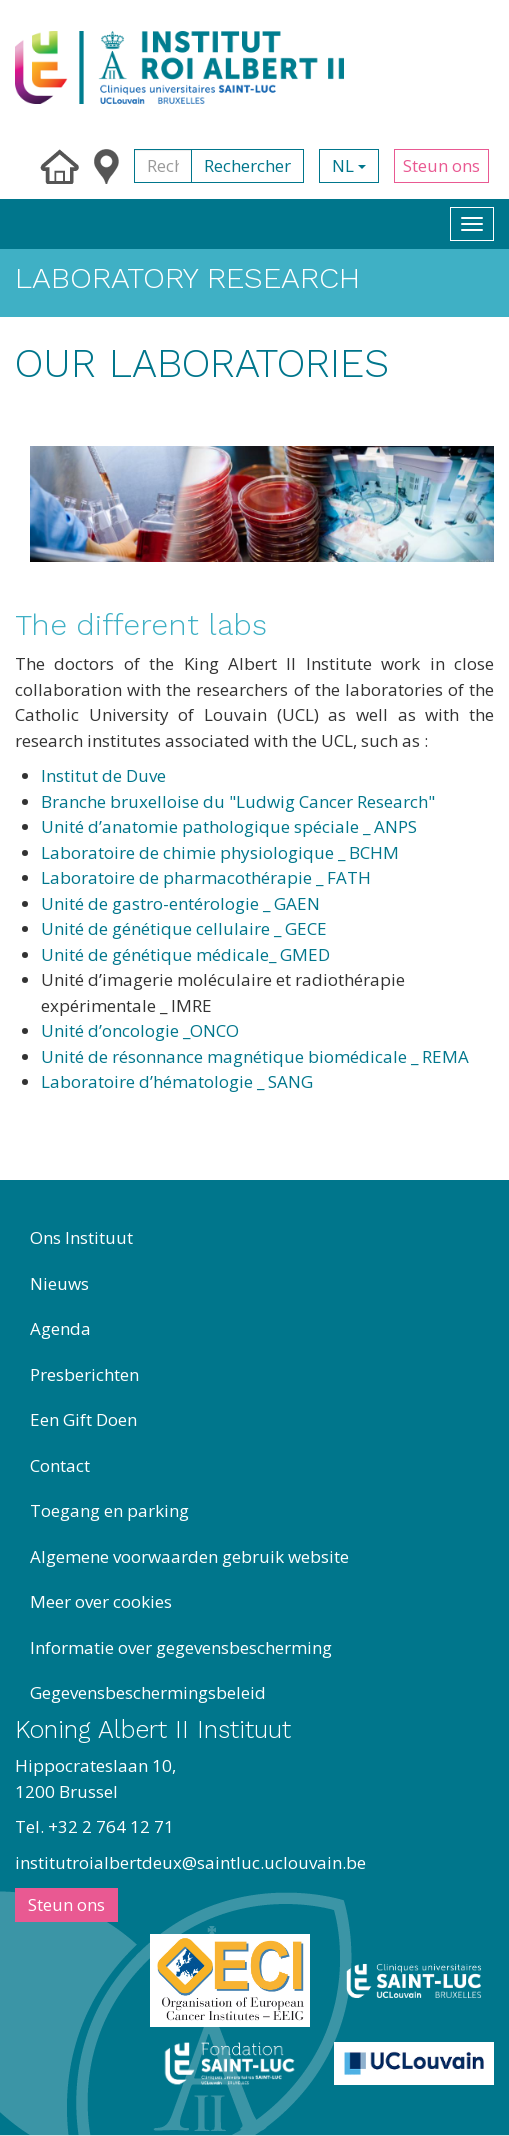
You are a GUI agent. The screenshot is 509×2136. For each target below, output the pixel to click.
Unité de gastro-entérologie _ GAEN (180, 903)
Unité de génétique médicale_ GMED (185, 954)
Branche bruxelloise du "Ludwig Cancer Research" (238, 801)
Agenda (60, 1328)
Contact (60, 1465)
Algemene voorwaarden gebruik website (189, 1556)
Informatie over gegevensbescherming (181, 1647)
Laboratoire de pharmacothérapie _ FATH (206, 877)
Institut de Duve (103, 775)
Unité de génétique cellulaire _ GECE (184, 928)
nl (349, 165)
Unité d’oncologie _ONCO (140, 1030)
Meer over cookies (101, 1601)
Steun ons (441, 165)
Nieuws (59, 1283)
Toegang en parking (109, 1510)
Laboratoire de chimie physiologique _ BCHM (220, 852)
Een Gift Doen (83, 1419)
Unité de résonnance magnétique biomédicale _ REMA (255, 1056)
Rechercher (247, 165)
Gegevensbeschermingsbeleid (148, 1692)
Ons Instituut (81, 1237)
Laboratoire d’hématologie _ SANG (177, 1081)
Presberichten (84, 1374)
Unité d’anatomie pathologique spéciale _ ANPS (229, 826)
